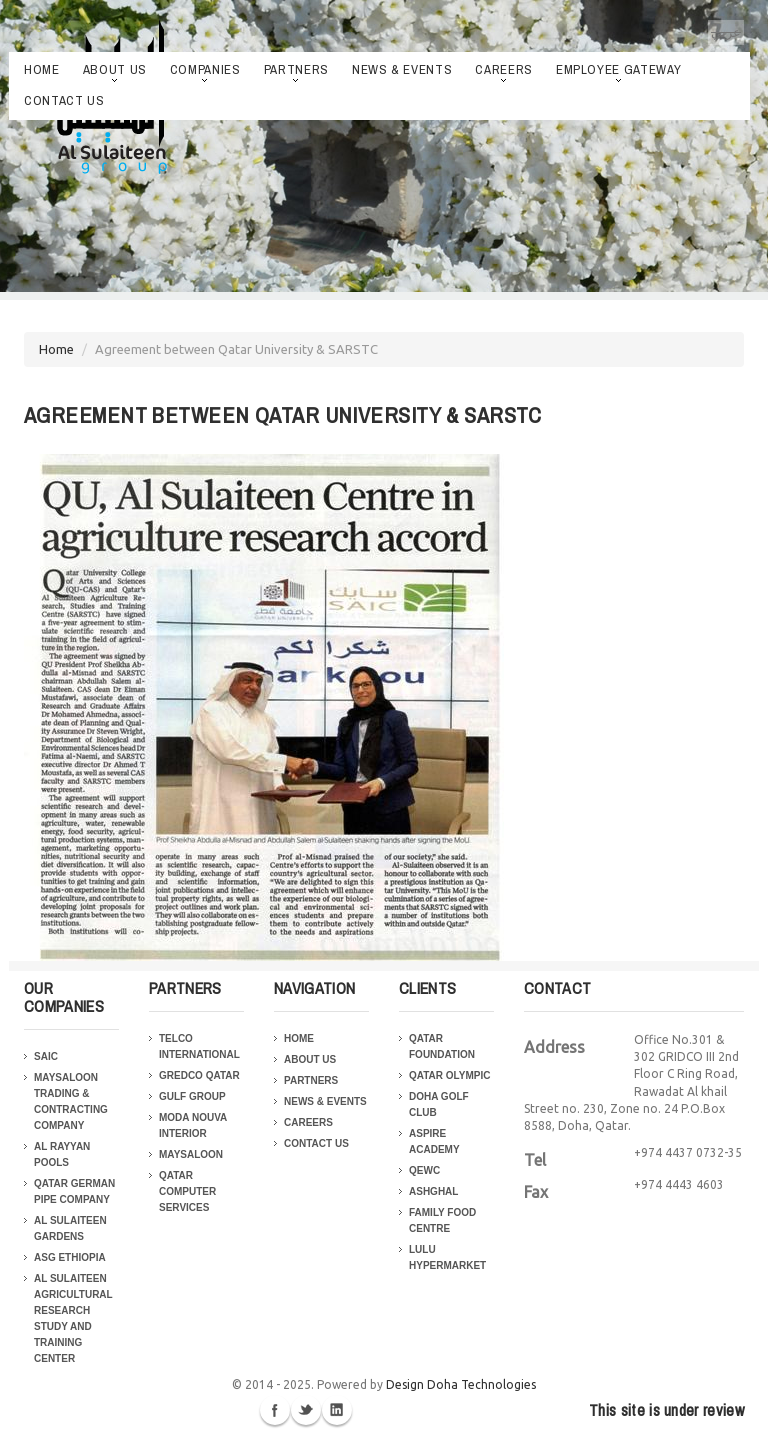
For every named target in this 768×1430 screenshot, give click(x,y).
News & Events (402, 69)
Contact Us (64, 100)
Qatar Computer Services (187, 1191)
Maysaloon (191, 1154)
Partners (296, 71)
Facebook (275, 1410)
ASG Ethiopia (70, 1257)
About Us (115, 71)
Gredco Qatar (199, 1075)
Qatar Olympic (449, 1075)
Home (42, 69)
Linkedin (337, 1410)
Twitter (306, 1410)
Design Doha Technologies (461, 1384)
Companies (205, 71)
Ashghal (433, 1191)
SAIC (46, 1056)
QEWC (424, 1170)
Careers (504, 71)
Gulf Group (192, 1096)
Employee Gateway (618, 71)
